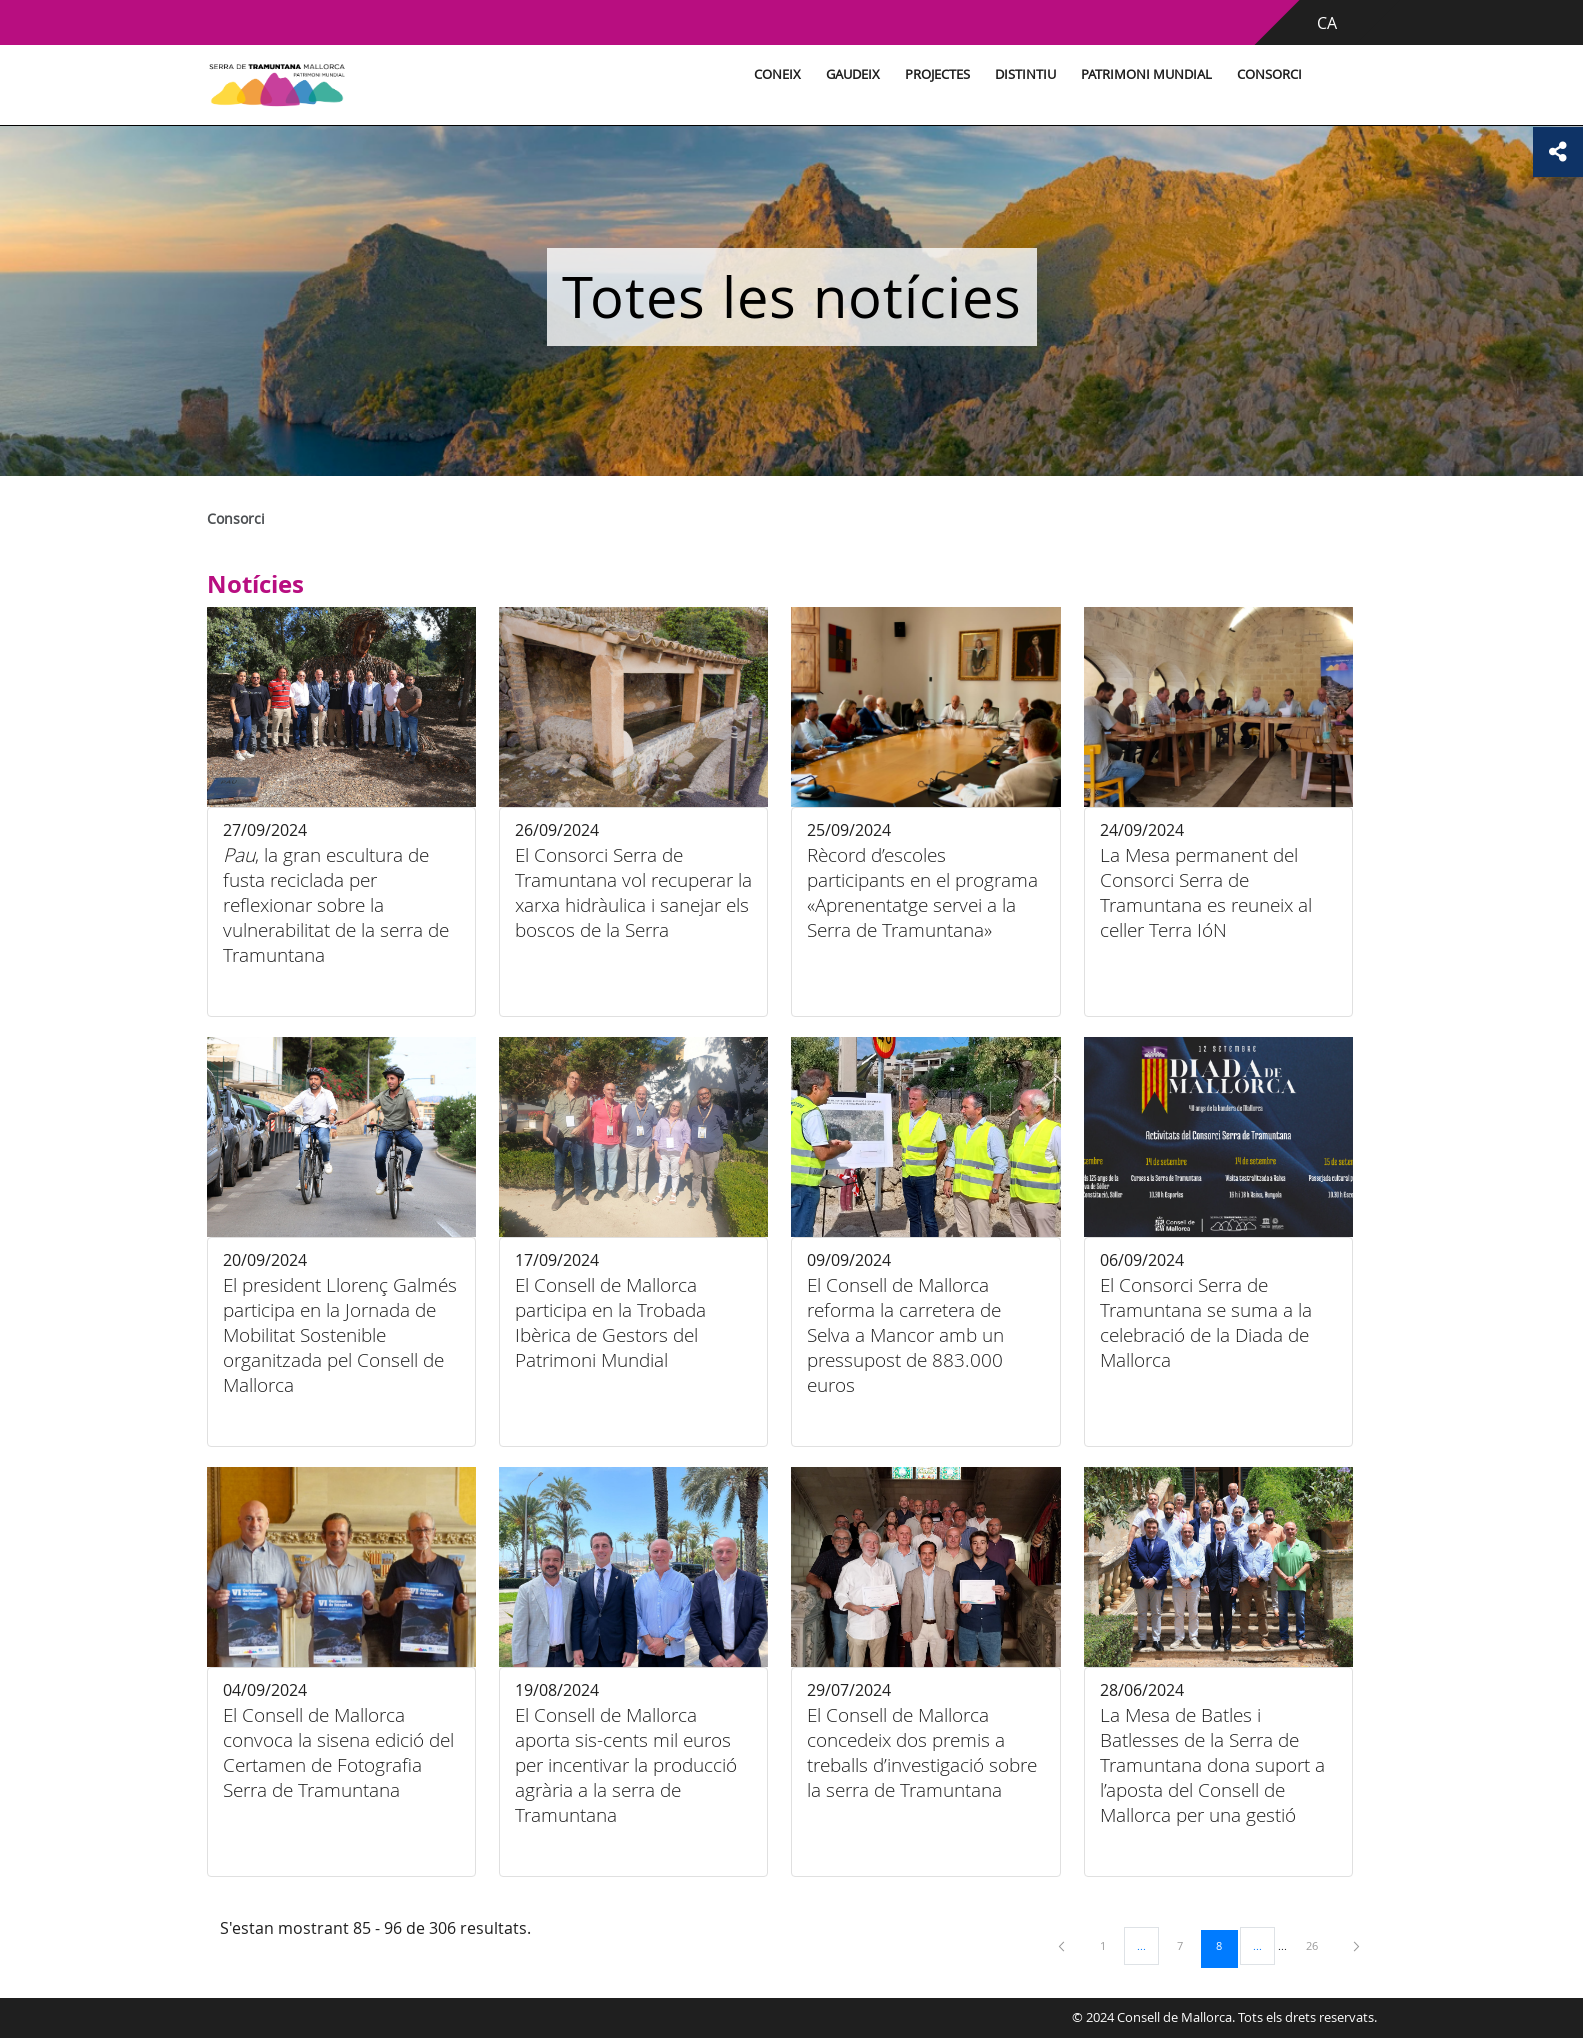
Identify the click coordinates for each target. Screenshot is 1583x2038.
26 (1319, 1945)
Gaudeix (853, 74)
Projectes (937, 74)
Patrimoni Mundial (1146, 74)
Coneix (777, 74)
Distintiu (1025, 74)
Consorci (1269, 74)
